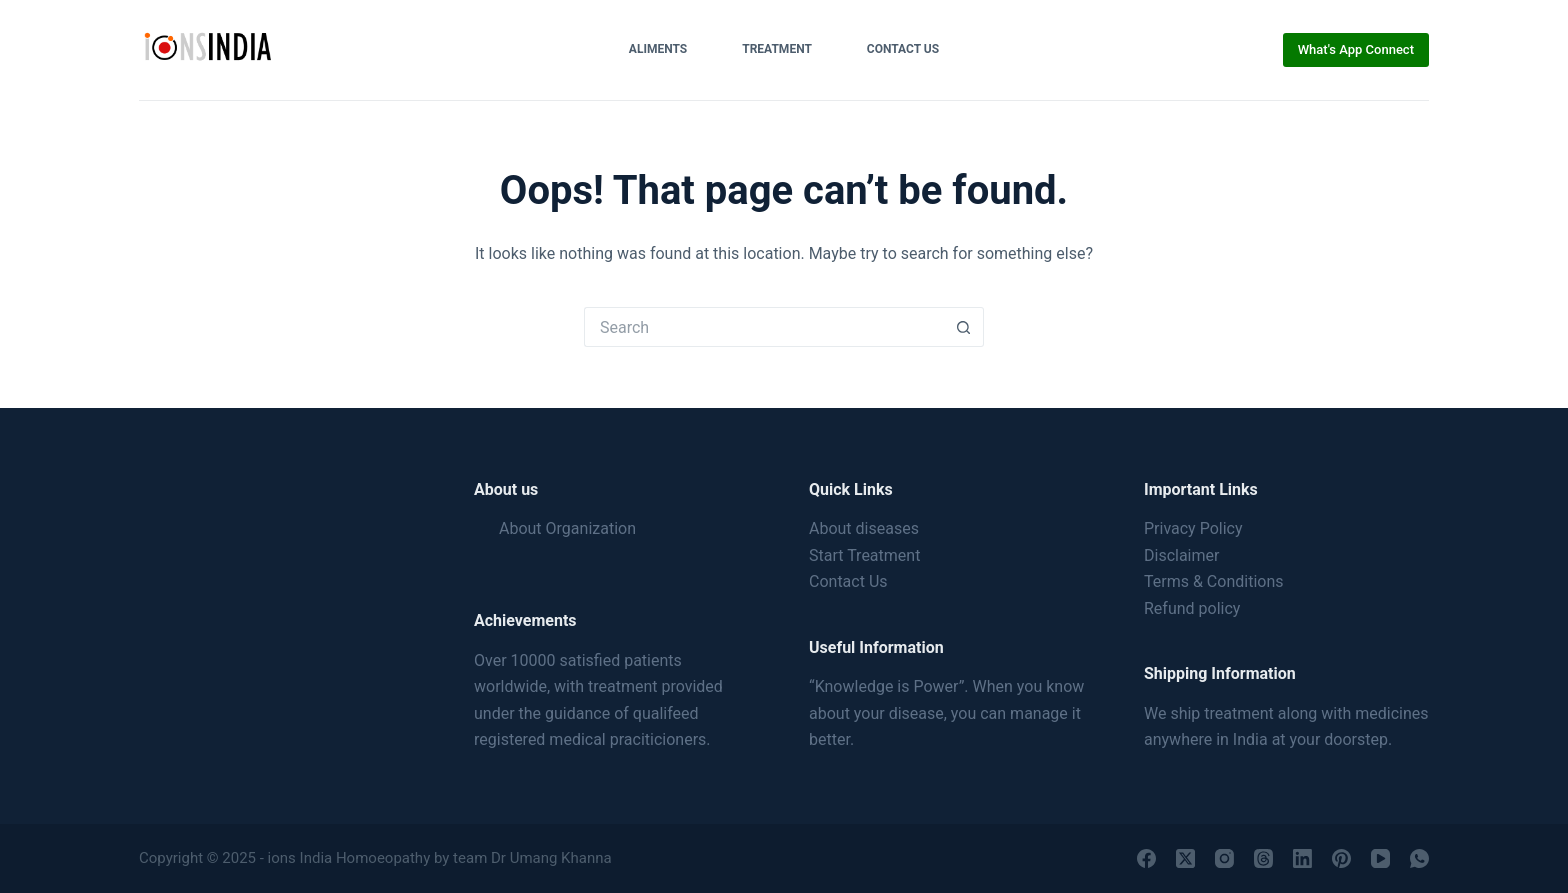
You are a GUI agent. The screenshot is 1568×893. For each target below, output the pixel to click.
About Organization (567, 528)
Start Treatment (864, 555)
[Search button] (964, 327)
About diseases (864, 528)
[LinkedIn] (1302, 858)
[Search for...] (764, 327)
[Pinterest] (1341, 858)
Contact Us (903, 49)
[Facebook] (1146, 858)
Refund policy (1192, 608)
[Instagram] (1224, 858)
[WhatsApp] (1419, 858)
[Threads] (1263, 858)
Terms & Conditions (1214, 581)
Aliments (658, 49)
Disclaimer (1181, 555)
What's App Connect (1356, 49)
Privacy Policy (1193, 528)
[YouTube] (1380, 858)
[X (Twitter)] (1185, 858)
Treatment (777, 49)
